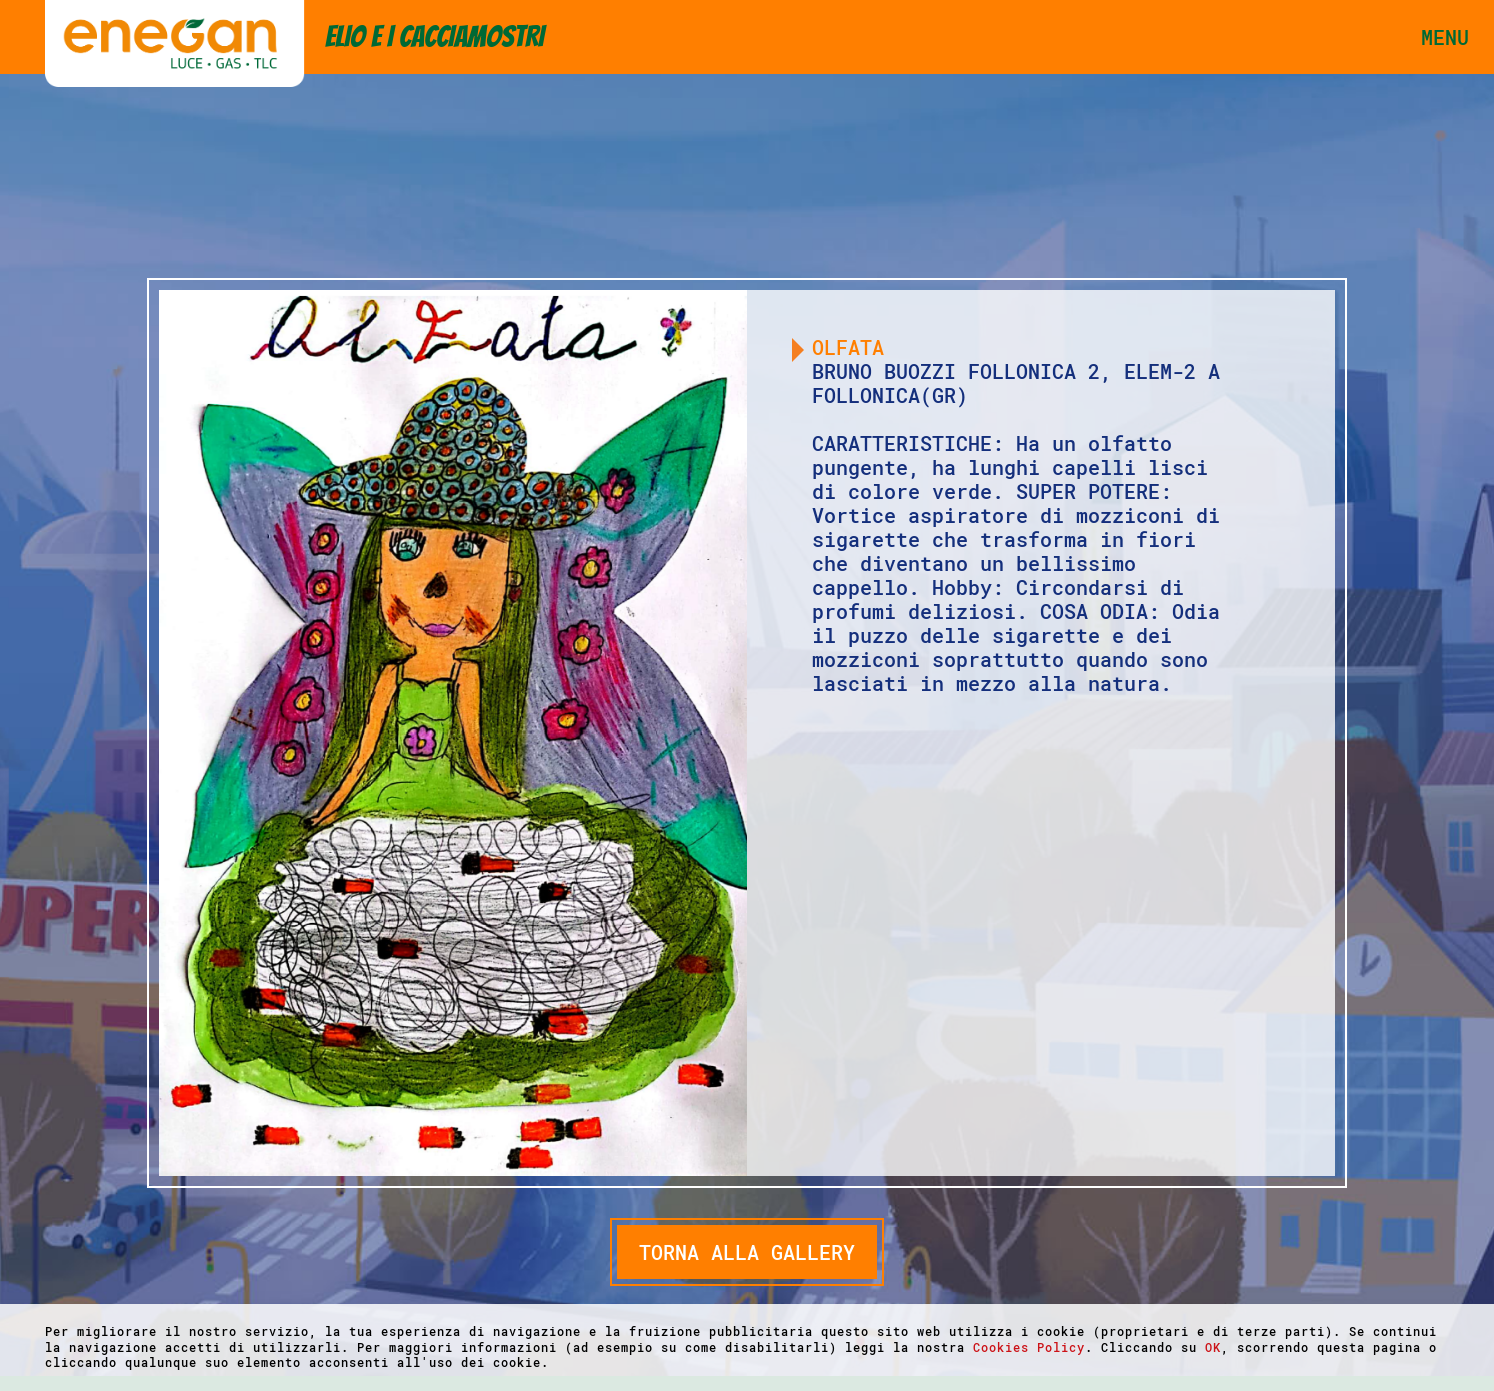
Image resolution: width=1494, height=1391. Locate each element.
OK (1213, 1347)
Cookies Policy (1029, 1347)
